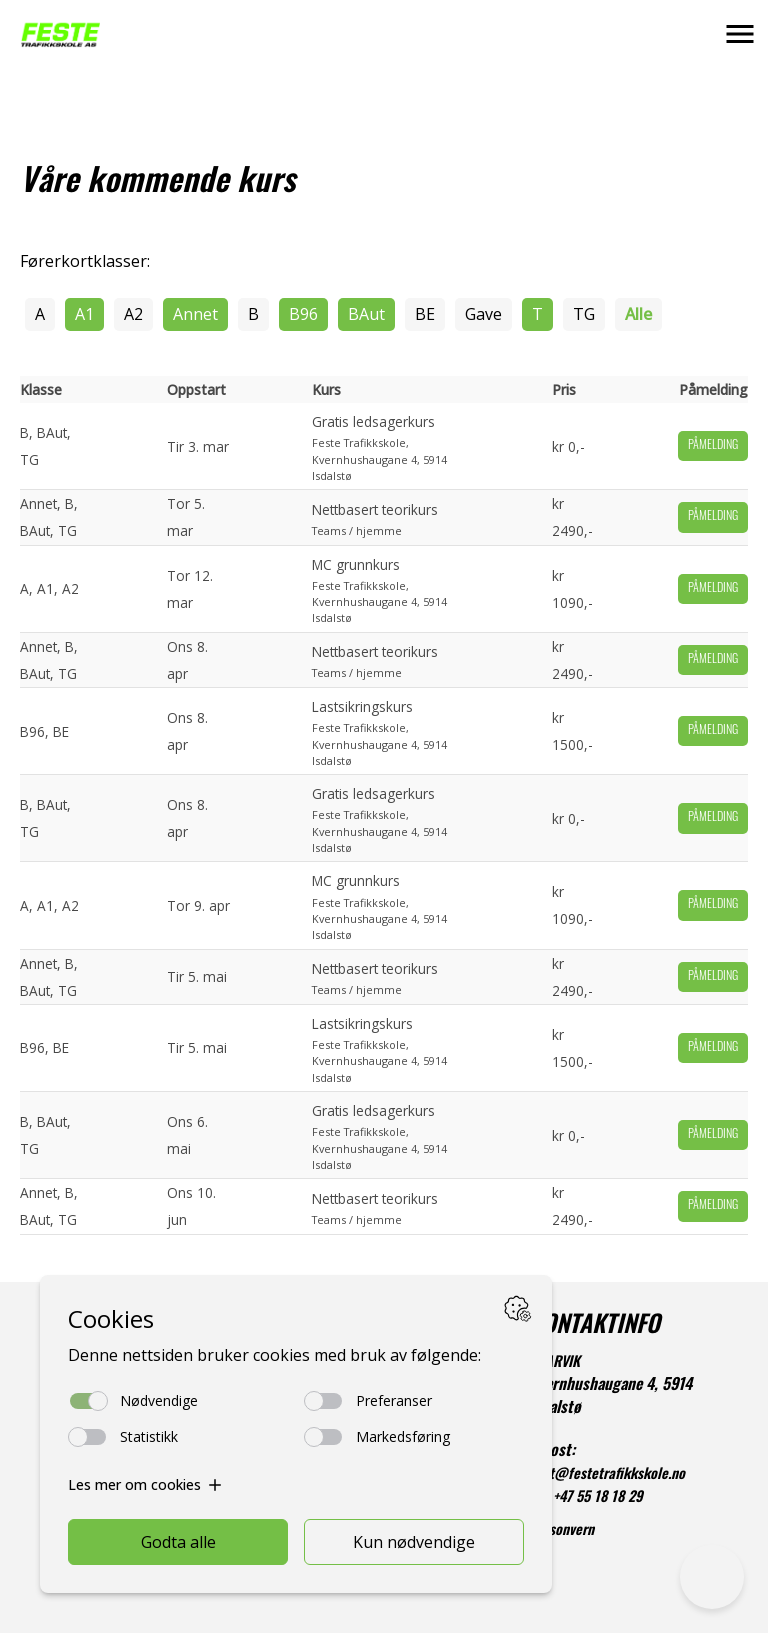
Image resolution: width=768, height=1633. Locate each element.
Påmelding (713, 446)
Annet (195, 314)
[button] (740, 34)
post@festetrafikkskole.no (607, 1475)
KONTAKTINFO (594, 1327)
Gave (483, 314)
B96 (303, 314)
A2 (133, 314)
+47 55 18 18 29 (598, 1498)
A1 (84, 314)
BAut (366, 314)
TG (584, 314)
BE (425, 314)
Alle (638, 314)
